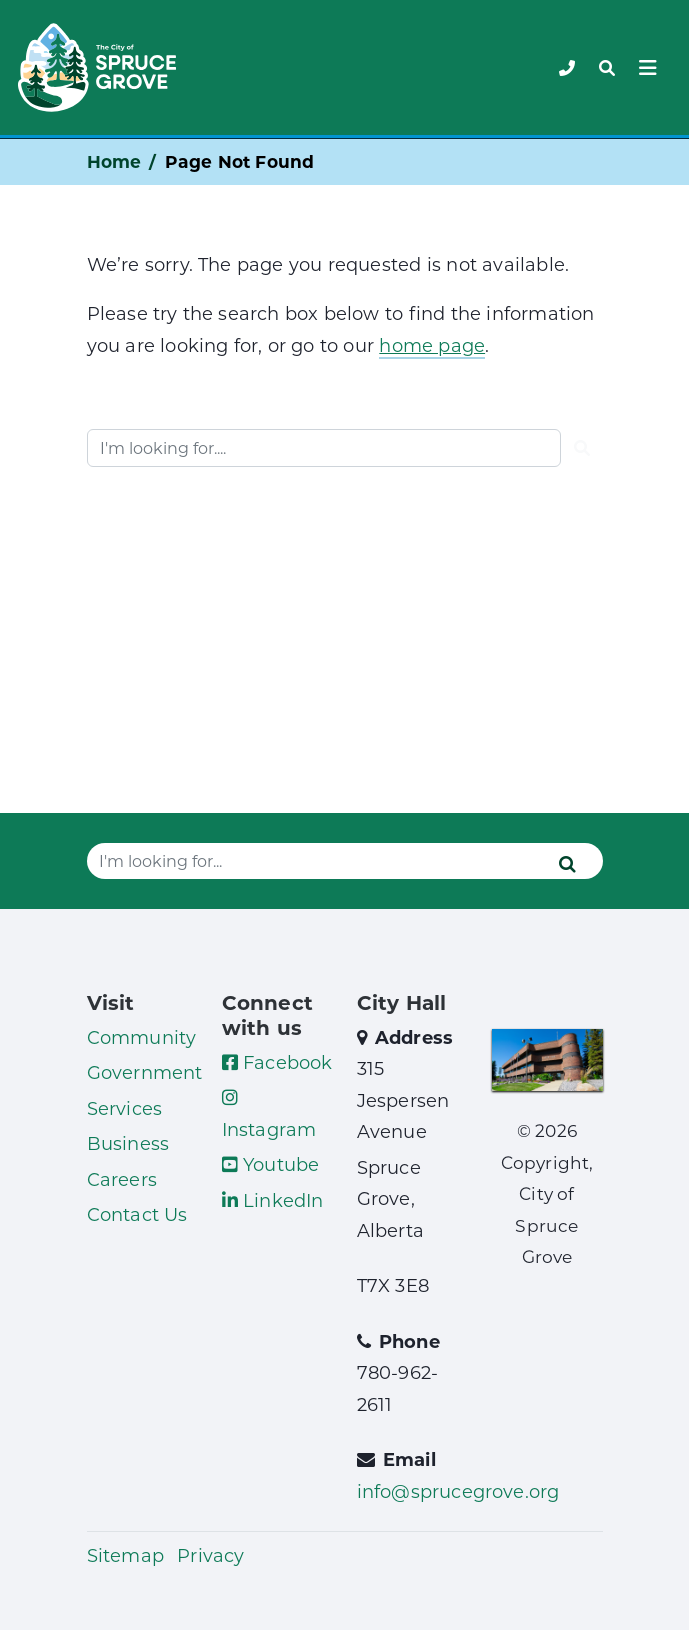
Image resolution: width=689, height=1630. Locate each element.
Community (142, 1037)
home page (432, 345)
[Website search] (324, 448)
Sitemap (125, 1555)
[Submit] (582, 448)
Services (125, 1108)
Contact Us (137, 1214)
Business (128, 1143)
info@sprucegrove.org (458, 1491)
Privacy (210, 1555)
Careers (122, 1179)
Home (114, 161)
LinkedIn (273, 1200)
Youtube (271, 1164)
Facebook (277, 1062)
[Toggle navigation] (607, 68)
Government (145, 1072)
